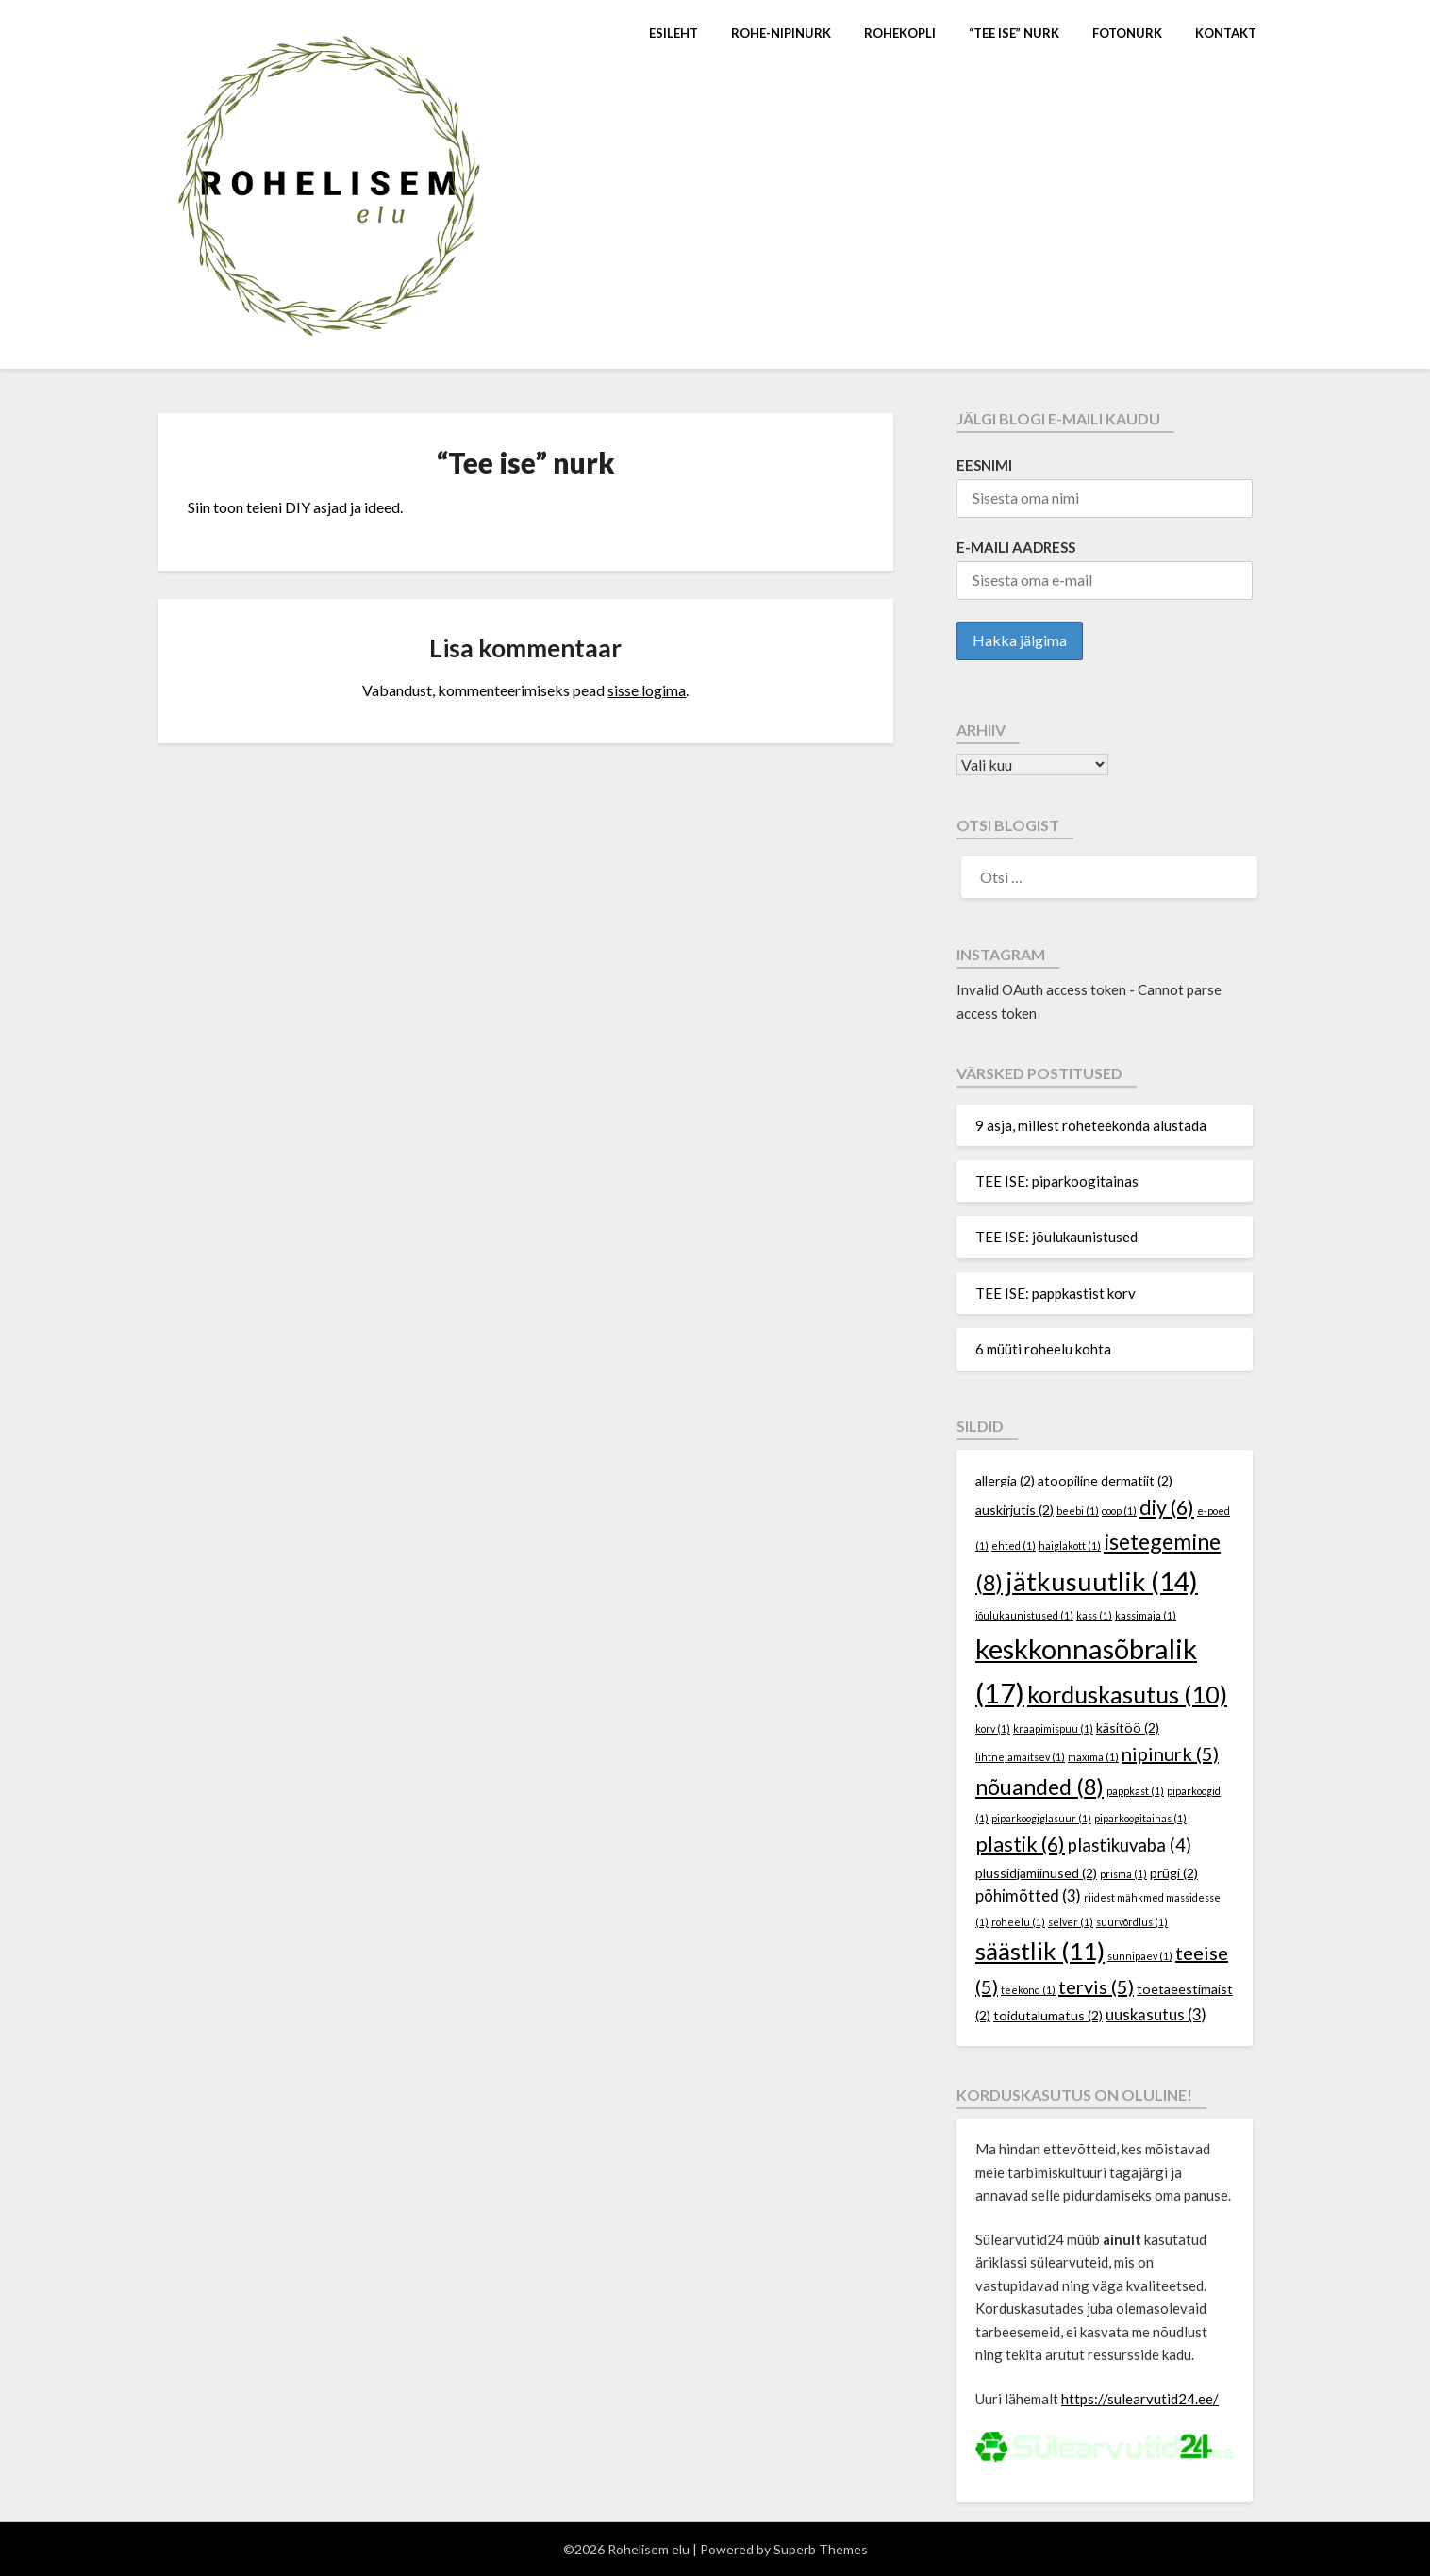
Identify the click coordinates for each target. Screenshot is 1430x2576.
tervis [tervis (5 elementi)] (1096, 1986)
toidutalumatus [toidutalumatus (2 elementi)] (1048, 2015)
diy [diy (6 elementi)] (1166, 1507)
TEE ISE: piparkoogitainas (1057, 1180)
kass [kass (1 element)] (1094, 1615)
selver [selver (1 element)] (1070, 1922)
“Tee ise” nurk (1014, 33)
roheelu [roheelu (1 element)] (1018, 1922)
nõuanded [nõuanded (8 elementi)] (1039, 1786)
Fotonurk (1127, 33)
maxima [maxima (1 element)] (1093, 1757)
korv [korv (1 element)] (992, 1728)
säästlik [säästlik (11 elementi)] (1040, 1951)
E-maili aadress (1015, 547)
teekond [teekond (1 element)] (1028, 1990)
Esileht (673, 33)
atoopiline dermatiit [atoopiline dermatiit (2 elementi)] (1105, 1480)
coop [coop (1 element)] (1119, 1510)
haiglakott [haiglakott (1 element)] (1070, 1545)
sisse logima (646, 690)
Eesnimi (984, 465)
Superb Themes (820, 2549)
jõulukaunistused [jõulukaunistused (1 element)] (1024, 1615)
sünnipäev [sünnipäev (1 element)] (1139, 1956)
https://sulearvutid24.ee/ (1140, 2398)
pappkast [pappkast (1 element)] (1135, 1791)
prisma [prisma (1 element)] (1123, 1874)
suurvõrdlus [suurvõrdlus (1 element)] (1132, 1922)
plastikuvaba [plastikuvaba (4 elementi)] (1129, 1845)
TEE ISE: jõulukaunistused (1056, 1236)
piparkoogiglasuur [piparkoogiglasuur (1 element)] (1041, 1818)
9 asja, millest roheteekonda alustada (1090, 1125)
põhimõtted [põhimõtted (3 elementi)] (1028, 1895)
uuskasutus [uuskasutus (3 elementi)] (1156, 2014)
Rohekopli (900, 33)
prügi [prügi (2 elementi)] (1174, 1873)
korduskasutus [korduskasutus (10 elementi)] (1127, 1694)
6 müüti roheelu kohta (1043, 1348)
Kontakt (1225, 33)
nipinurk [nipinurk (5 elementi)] (1170, 1753)
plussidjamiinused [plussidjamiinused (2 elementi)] (1036, 1873)
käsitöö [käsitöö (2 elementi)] (1127, 1728)
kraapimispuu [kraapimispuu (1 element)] (1053, 1728)
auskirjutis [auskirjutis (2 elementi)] (1014, 1510)
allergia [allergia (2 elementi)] (1005, 1480)
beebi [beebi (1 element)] (1077, 1510)
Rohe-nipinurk (781, 33)
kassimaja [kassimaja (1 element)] (1145, 1615)
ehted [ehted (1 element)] (1013, 1545)
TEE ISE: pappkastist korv (1055, 1293)
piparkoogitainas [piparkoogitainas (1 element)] (1140, 1818)
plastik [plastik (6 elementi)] (1020, 1844)
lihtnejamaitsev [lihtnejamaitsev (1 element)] (1020, 1757)
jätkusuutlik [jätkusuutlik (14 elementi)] (1102, 1581)
